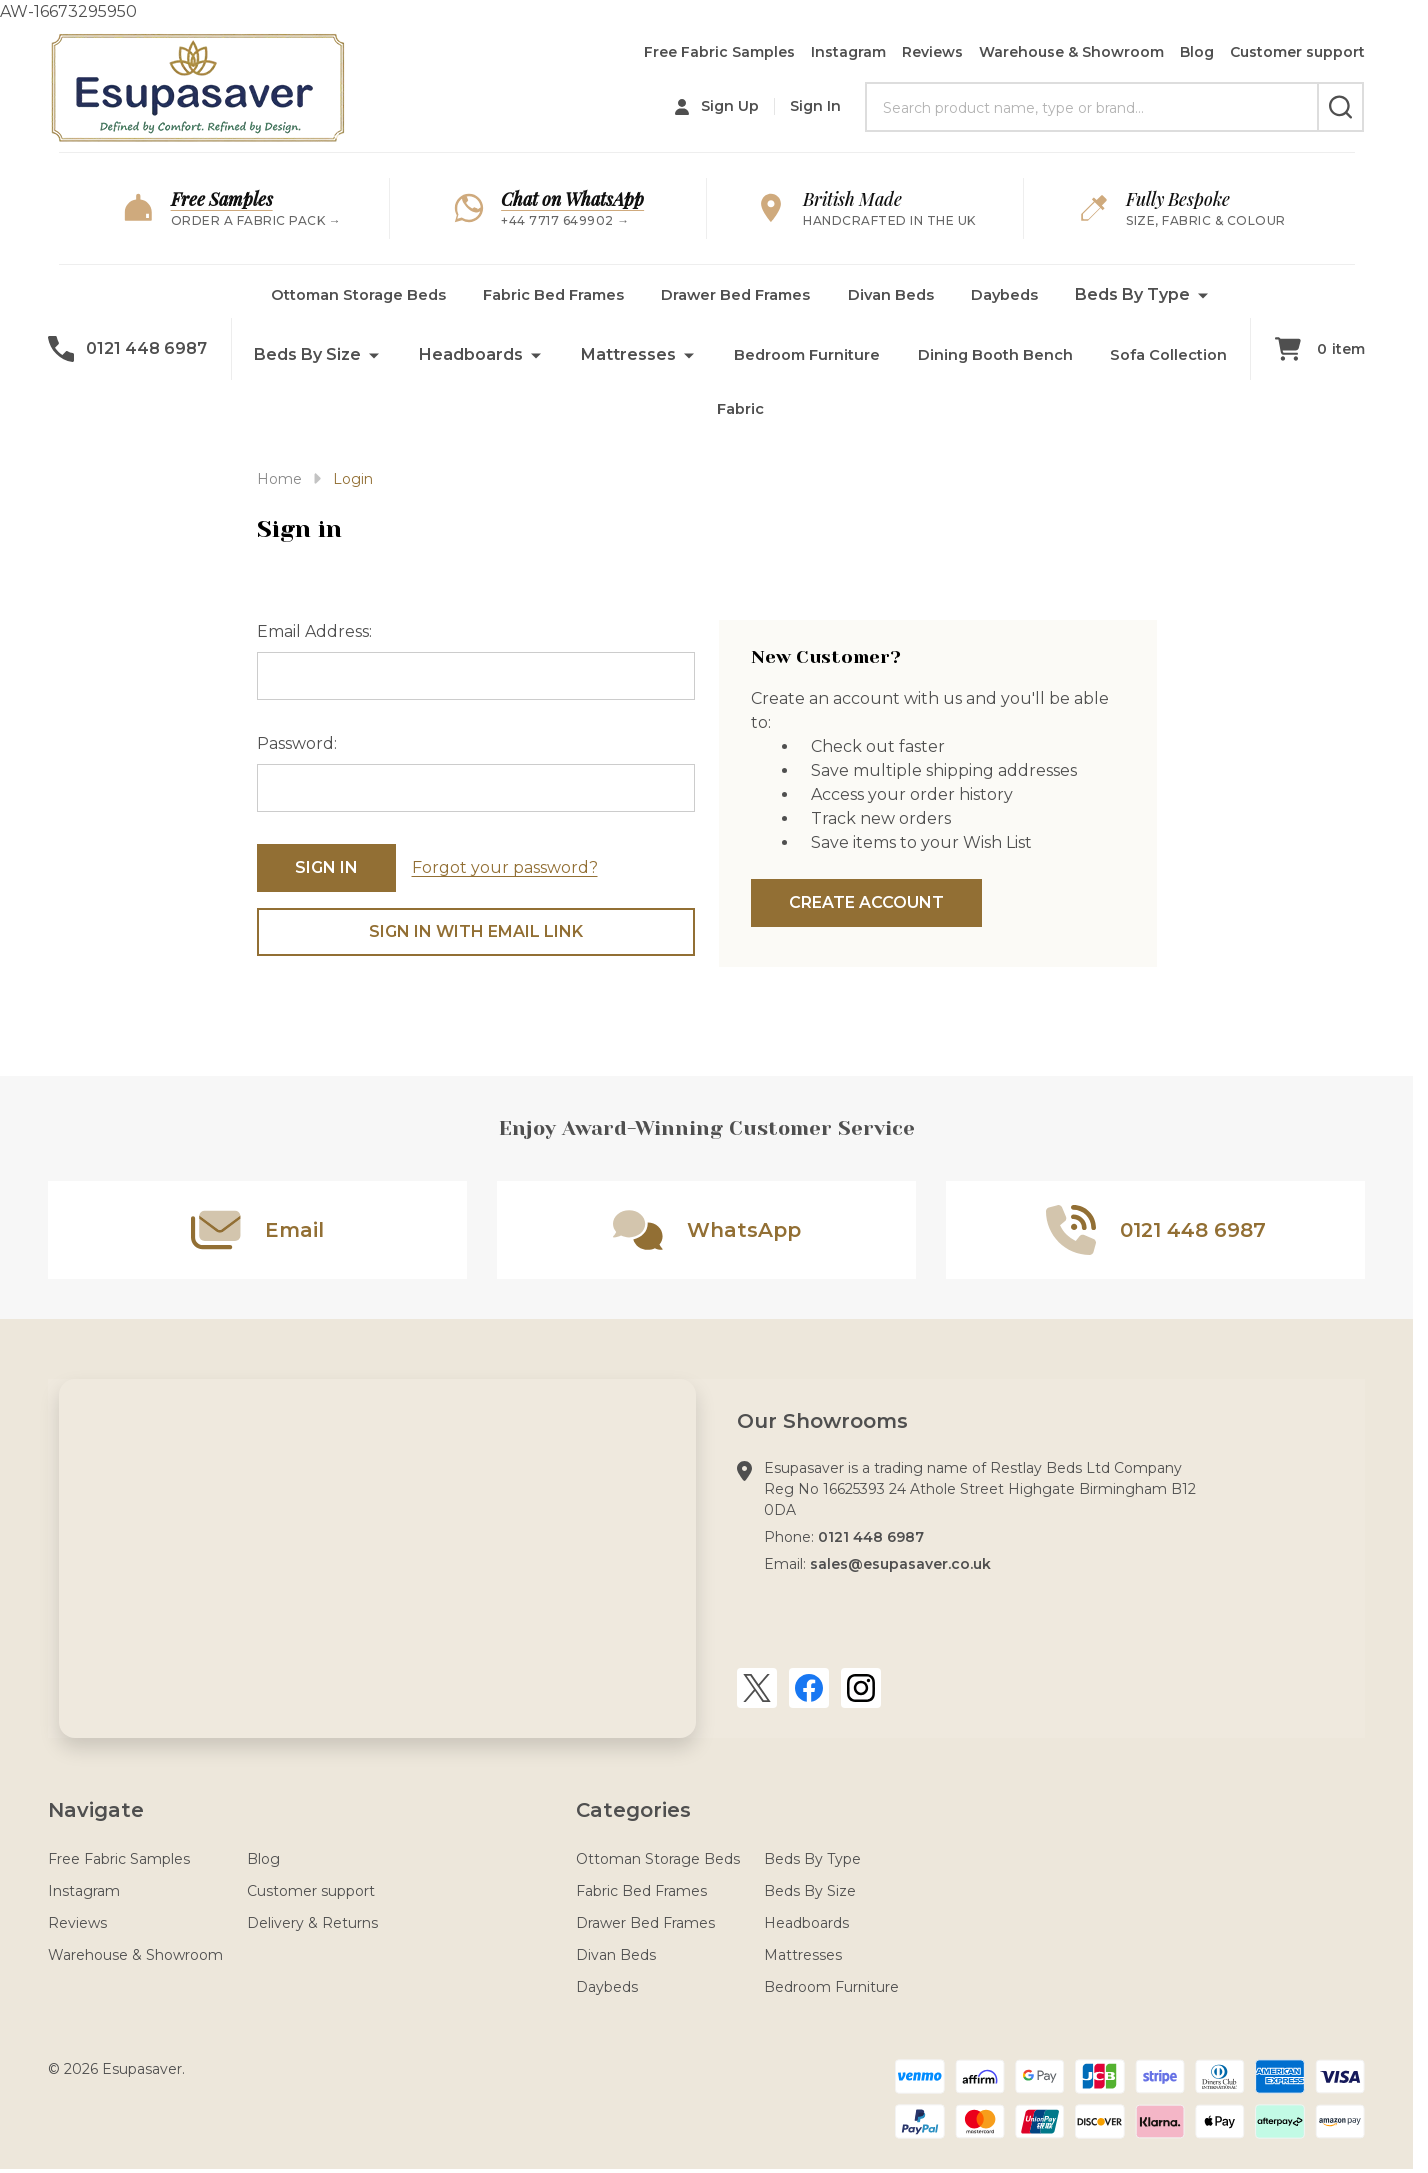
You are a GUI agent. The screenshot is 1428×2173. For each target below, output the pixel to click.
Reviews (932, 52)
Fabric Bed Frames (635, 294)
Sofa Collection (796, 414)
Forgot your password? (505, 867)
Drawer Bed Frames (832, 294)
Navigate (96, 1810)
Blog (1197, 52)
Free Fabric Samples (719, 52)
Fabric (922, 414)
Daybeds (1117, 294)
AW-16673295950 (706, 1084)
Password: (297, 743)
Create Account (866, 902)
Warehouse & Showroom (1071, 52)
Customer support (1297, 52)
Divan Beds (997, 294)
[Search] (1340, 107)
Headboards (725, 354)
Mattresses (882, 354)
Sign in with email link (476, 931)
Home (279, 479)
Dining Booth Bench (615, 414)
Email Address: (314, 631)
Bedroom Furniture (1067, 354)
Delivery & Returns (312, 1923)
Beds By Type (392, 354)
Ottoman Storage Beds (424, 294)
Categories (633, 1810)
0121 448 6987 (871, 1537)
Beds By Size (561, 354)
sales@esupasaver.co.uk (900, 1564)
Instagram (848, 52)
